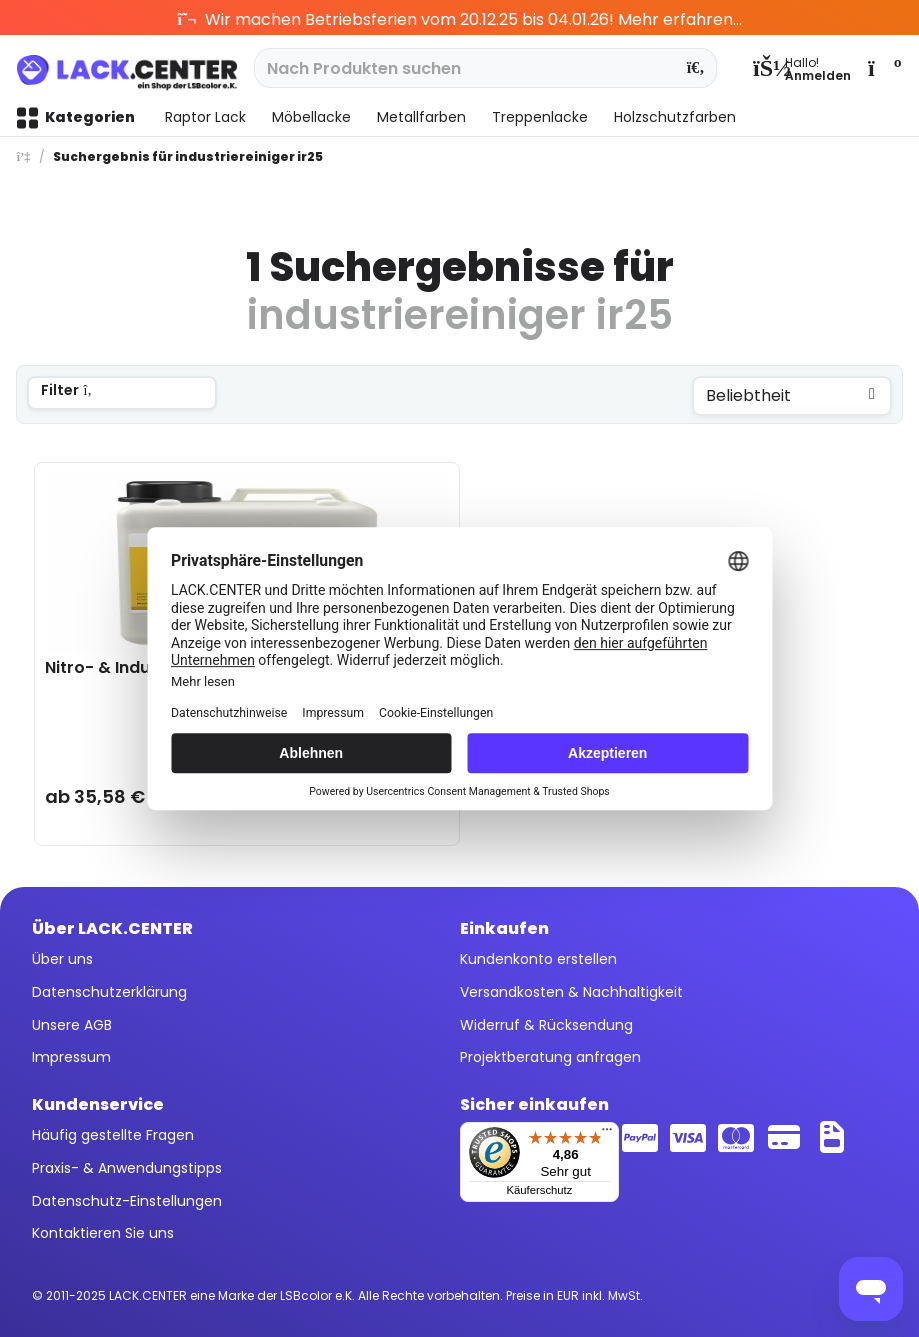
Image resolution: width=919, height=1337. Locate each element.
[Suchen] (696, 68)
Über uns (62, 959)
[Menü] (607, 1134)
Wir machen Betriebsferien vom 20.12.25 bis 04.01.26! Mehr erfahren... (459, 19)
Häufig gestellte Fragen (113, 1135)
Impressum (71, 1057)
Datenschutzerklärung (109, 992)
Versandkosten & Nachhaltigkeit (571, 992)
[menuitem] (802, 68)
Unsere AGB (72, 1025)
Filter (69, 390)
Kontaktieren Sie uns (103, 1233)
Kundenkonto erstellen (538, 959)
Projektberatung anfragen (550, 1057)
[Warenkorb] (883, 68)
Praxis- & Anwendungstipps (127, 1168)
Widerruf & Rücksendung (546, 1025)
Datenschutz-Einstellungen (127, 1201)
